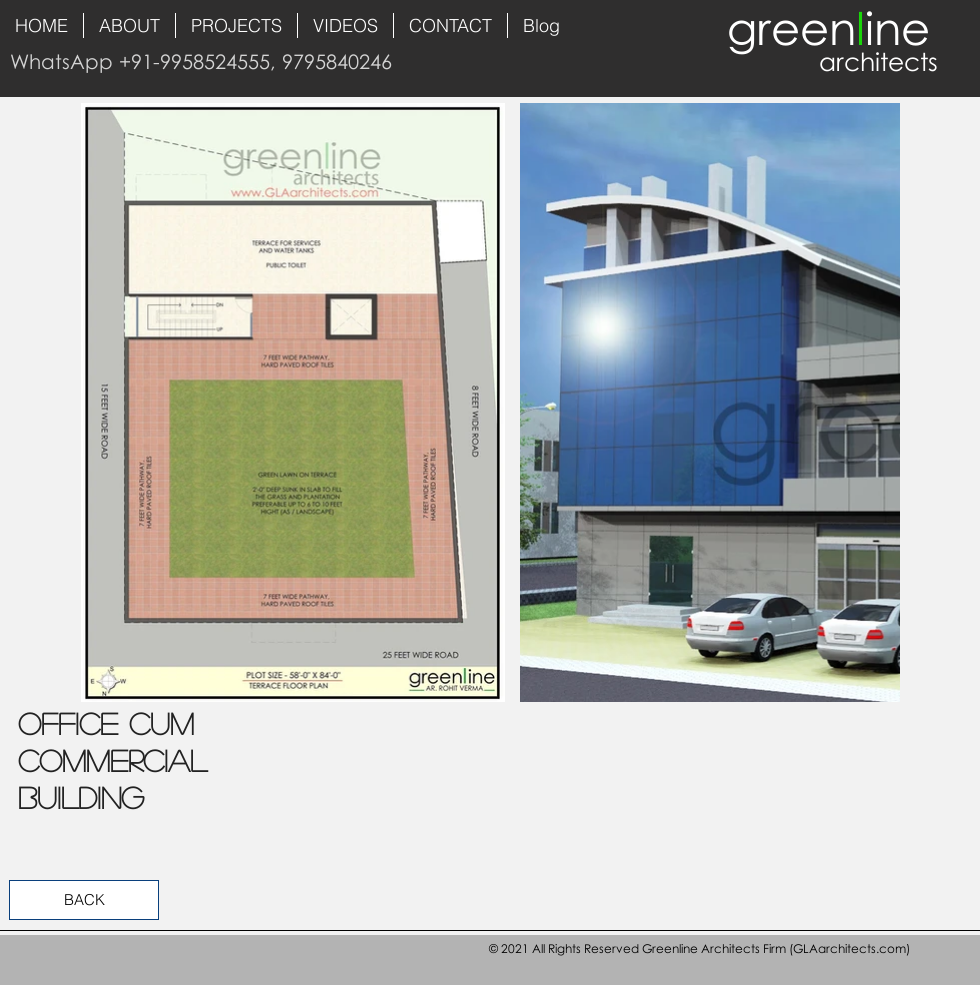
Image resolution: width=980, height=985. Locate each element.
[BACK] (84, 900)
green (791, 27)
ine (897, 27)
